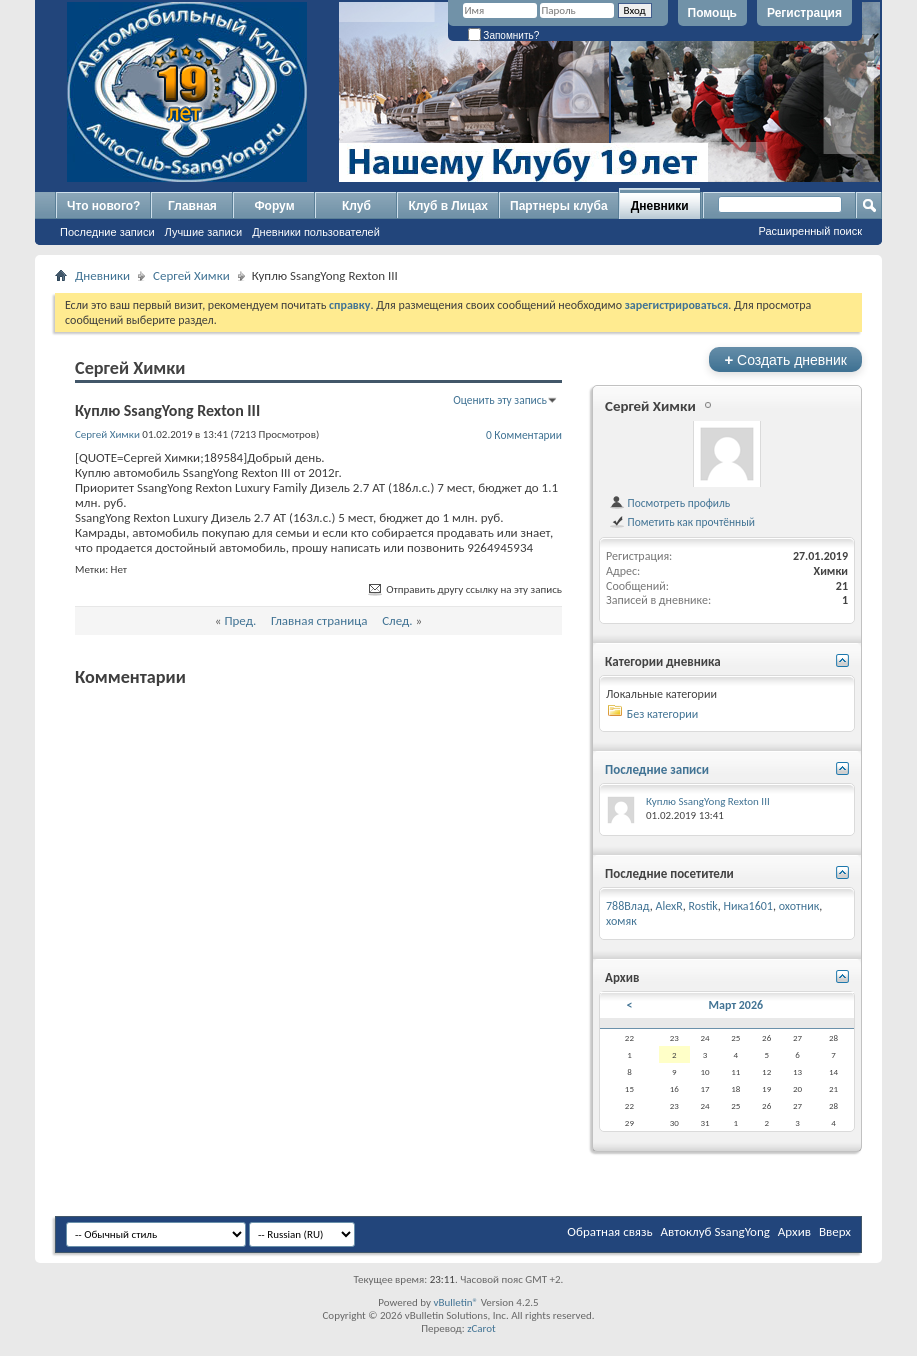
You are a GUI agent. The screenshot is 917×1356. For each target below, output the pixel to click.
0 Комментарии (524, 435)
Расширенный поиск (810, 231)
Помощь (712, 13)
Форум (274, 206)
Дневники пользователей (316, 232)
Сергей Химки (191, 275)
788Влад (628, 906)
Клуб (356, 206)
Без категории (662, 714)
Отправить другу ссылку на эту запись (464, 589)
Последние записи (107, 232)
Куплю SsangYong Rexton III (708, 801)
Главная (192, 206)
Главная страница (319, 620)
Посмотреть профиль (669, 503)
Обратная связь (609, 1231)
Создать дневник (785, 359)
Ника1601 (748, 906)
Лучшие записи (204, 232)
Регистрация (804, 13)
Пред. (240, 620)
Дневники (660, 206)
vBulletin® (455, 1302)
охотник (799, 906)
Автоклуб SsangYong (715, 1231)
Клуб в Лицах (448, 206)
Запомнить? (504, 35)
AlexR (669, 906)
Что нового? (103, 206)
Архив (794, 1231)
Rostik (703, 906)
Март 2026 (736, 1005)
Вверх (835, 1231)
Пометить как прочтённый (682, 522)
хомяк (621, 921)
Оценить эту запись (500, 400)
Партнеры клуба (559, 206)
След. (397, 620)
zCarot (481, 1328)
